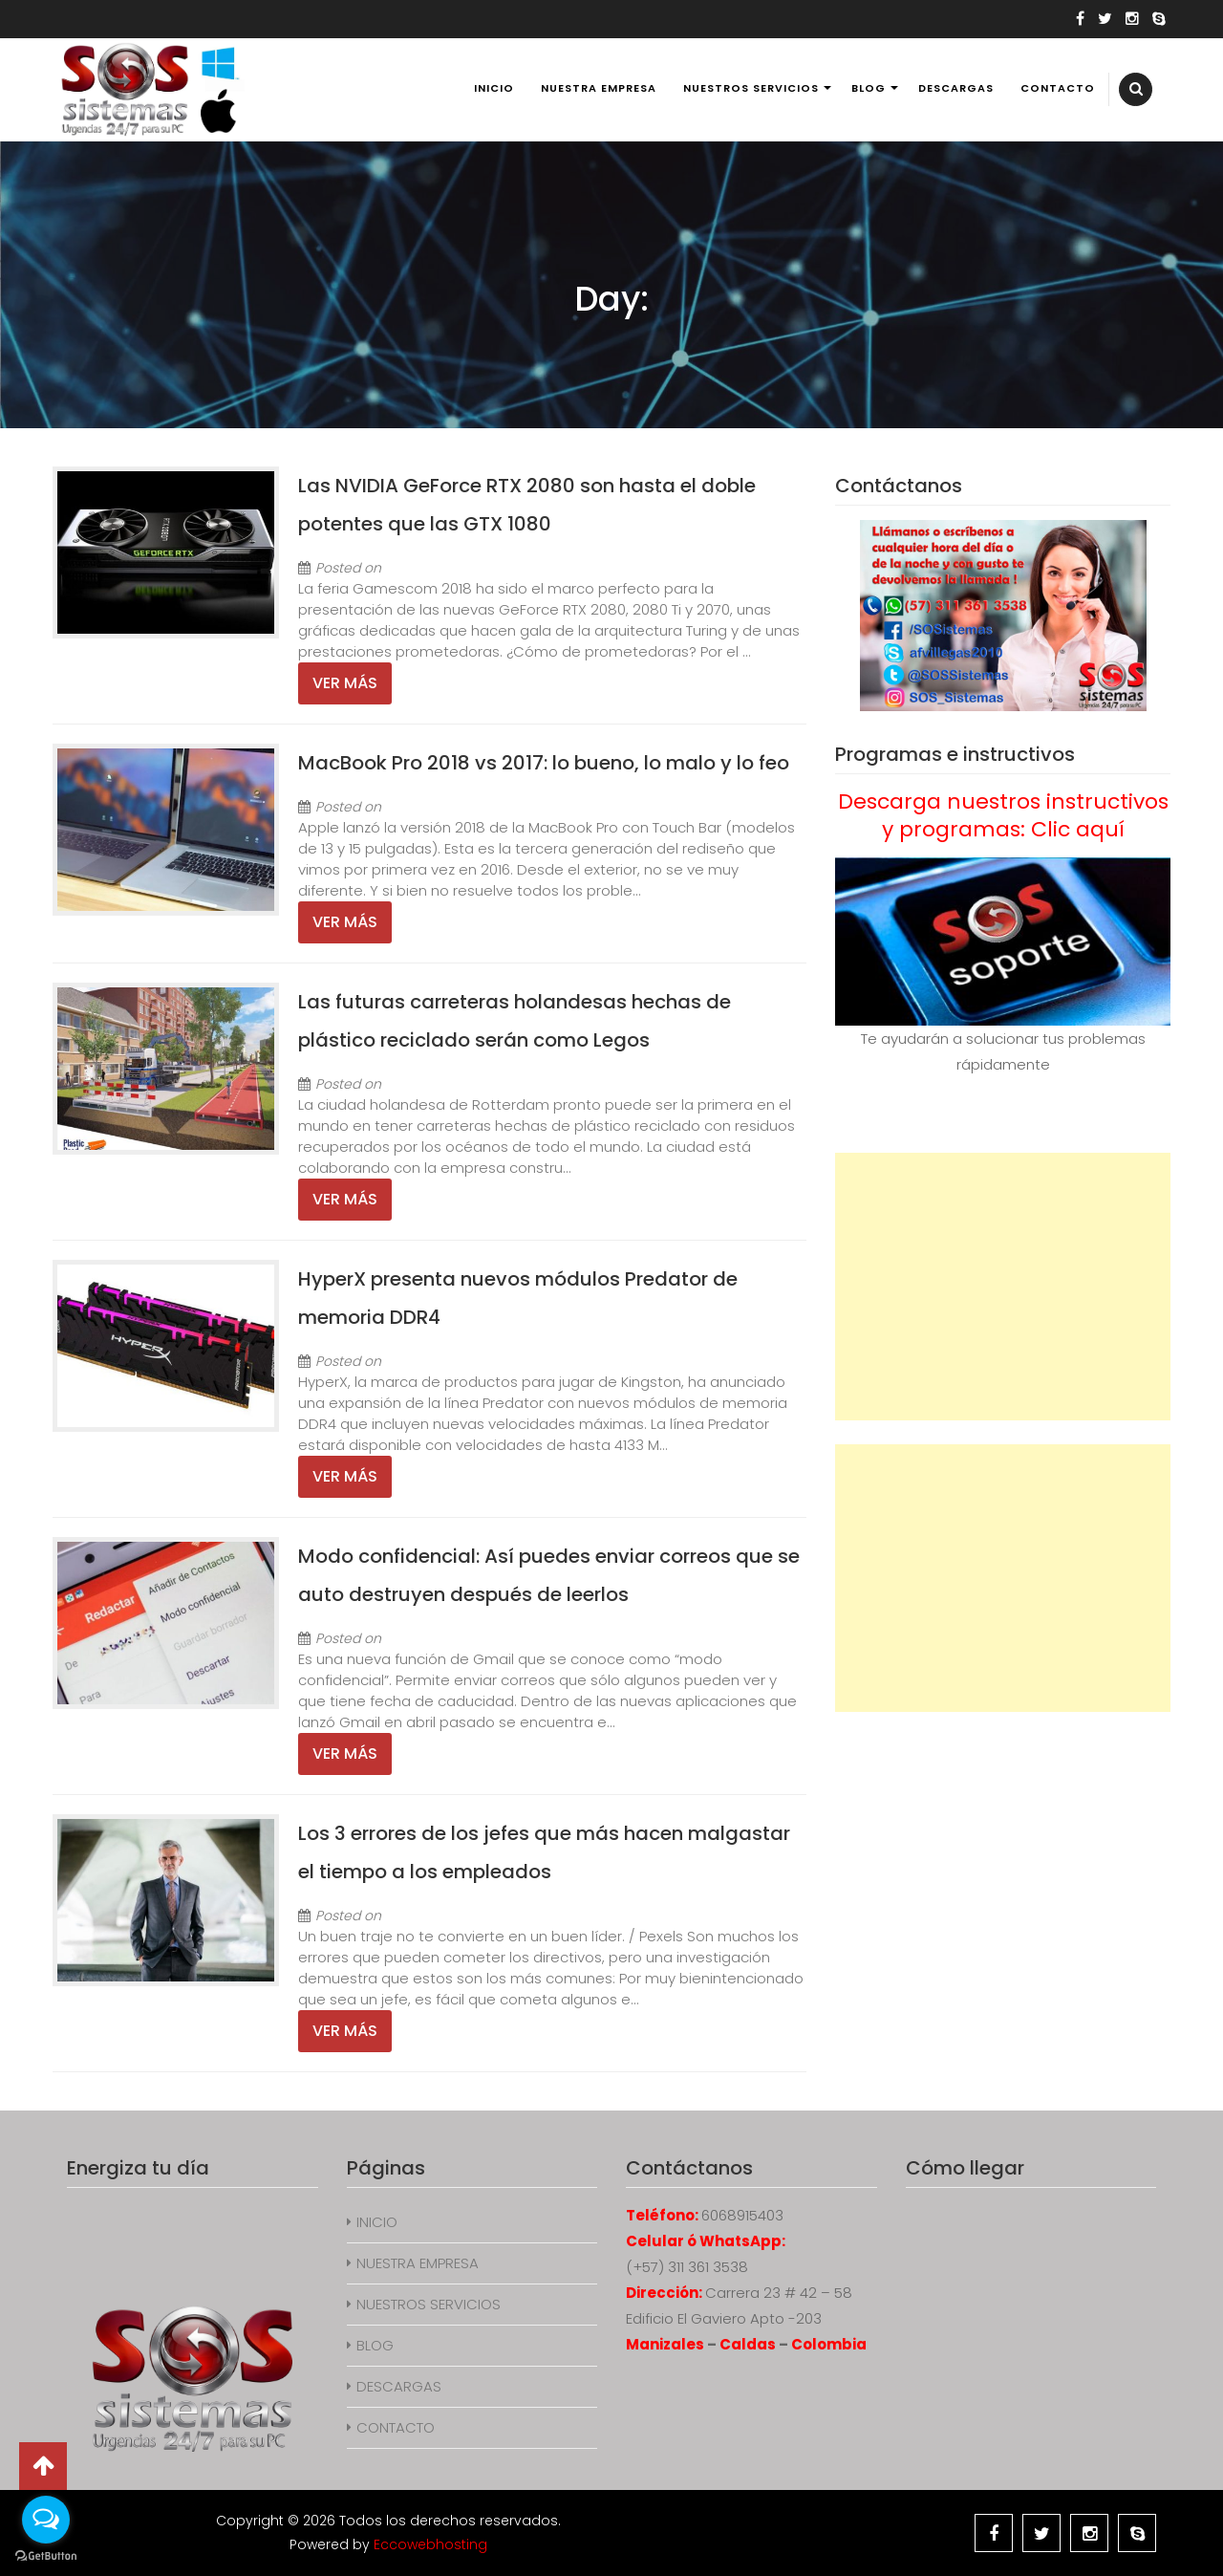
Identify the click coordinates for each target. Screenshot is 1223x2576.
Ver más (344, 683)
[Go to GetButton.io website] (45, 2556)
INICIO (494, 88)
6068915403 (742, 2215)
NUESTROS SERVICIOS (751, 88)
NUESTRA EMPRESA (598, 88)
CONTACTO (1057, 88)
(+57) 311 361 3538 (687, 2267)
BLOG (868, 88)
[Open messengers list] (46, 2520)
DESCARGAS (956, 88)
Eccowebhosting (430, 2544)
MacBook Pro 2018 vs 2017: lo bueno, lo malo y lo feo (543, 762)
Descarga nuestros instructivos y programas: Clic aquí (1003, 815)
